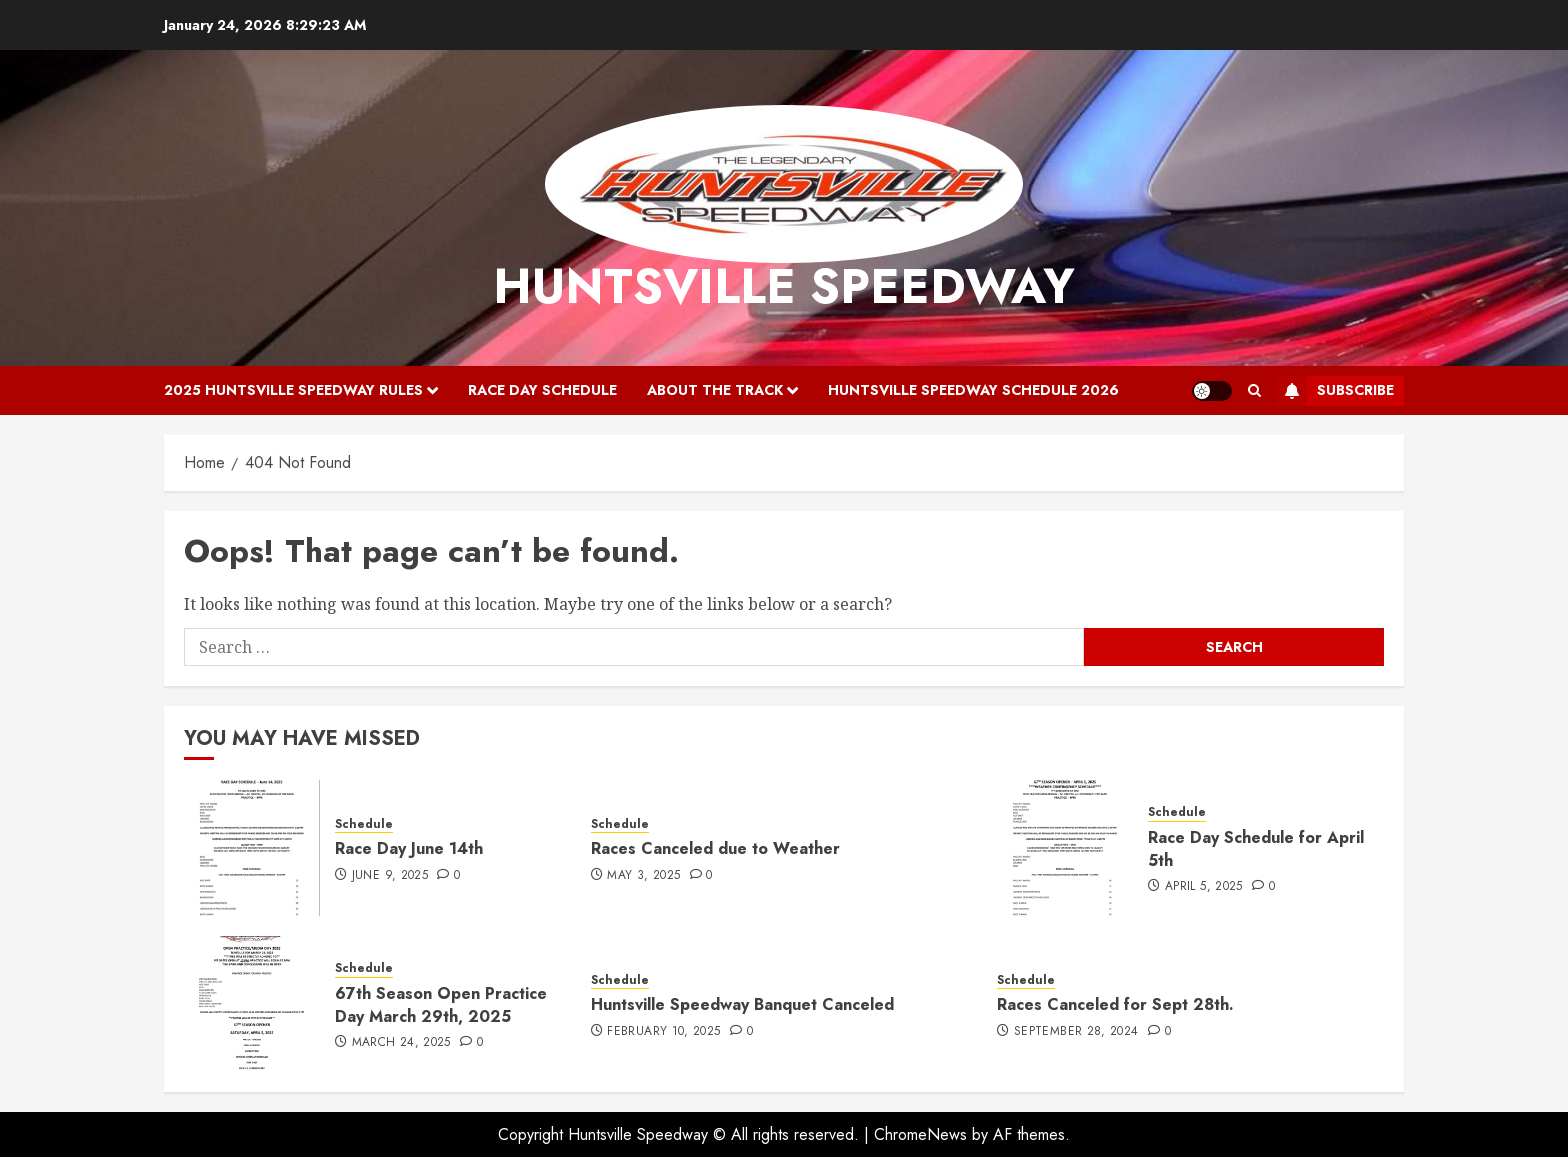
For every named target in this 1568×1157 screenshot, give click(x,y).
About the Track (715, 390)
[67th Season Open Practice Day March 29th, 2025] (252, 1004)
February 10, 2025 (663, 1032)
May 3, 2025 (643, 876)
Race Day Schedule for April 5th (1256, 848)
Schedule (364, 824)
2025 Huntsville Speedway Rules (293, 390)
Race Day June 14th (409, 848)
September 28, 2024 (1076, 1032)
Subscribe (1335, 391)
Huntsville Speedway (784, 286)
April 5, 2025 (1204, 887)
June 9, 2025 (390, 876)
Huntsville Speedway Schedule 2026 (973, 390)
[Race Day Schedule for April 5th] (1065, 848)
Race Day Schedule (542, 390)
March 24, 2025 (401, 1043)
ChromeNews (920, 1134)
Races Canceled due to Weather (715, 848)
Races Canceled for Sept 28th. (1115, 1004)
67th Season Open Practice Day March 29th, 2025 (441, 1004)
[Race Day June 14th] (252, 848)
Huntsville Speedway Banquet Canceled (742, 1004)
